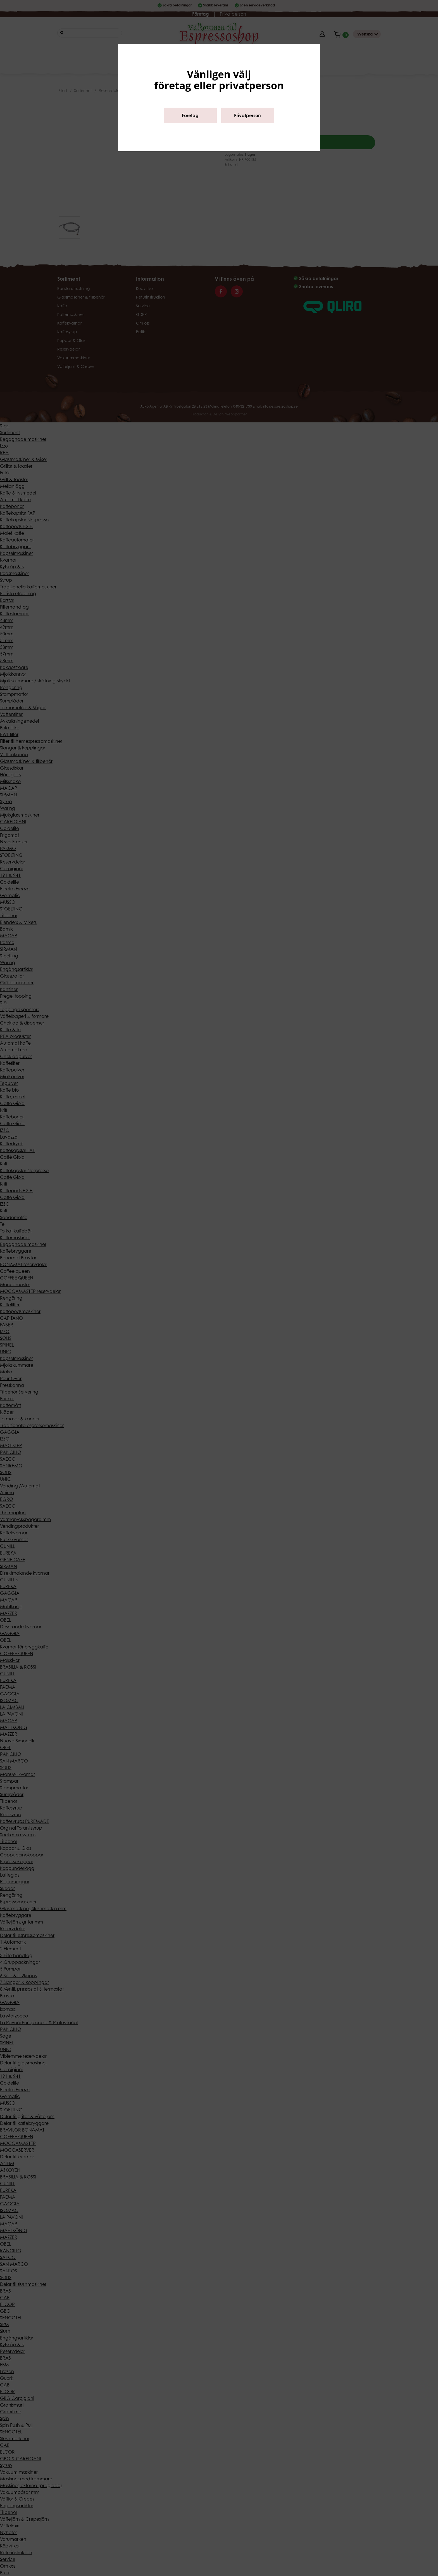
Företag (190, 115)
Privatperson (247, 115)
